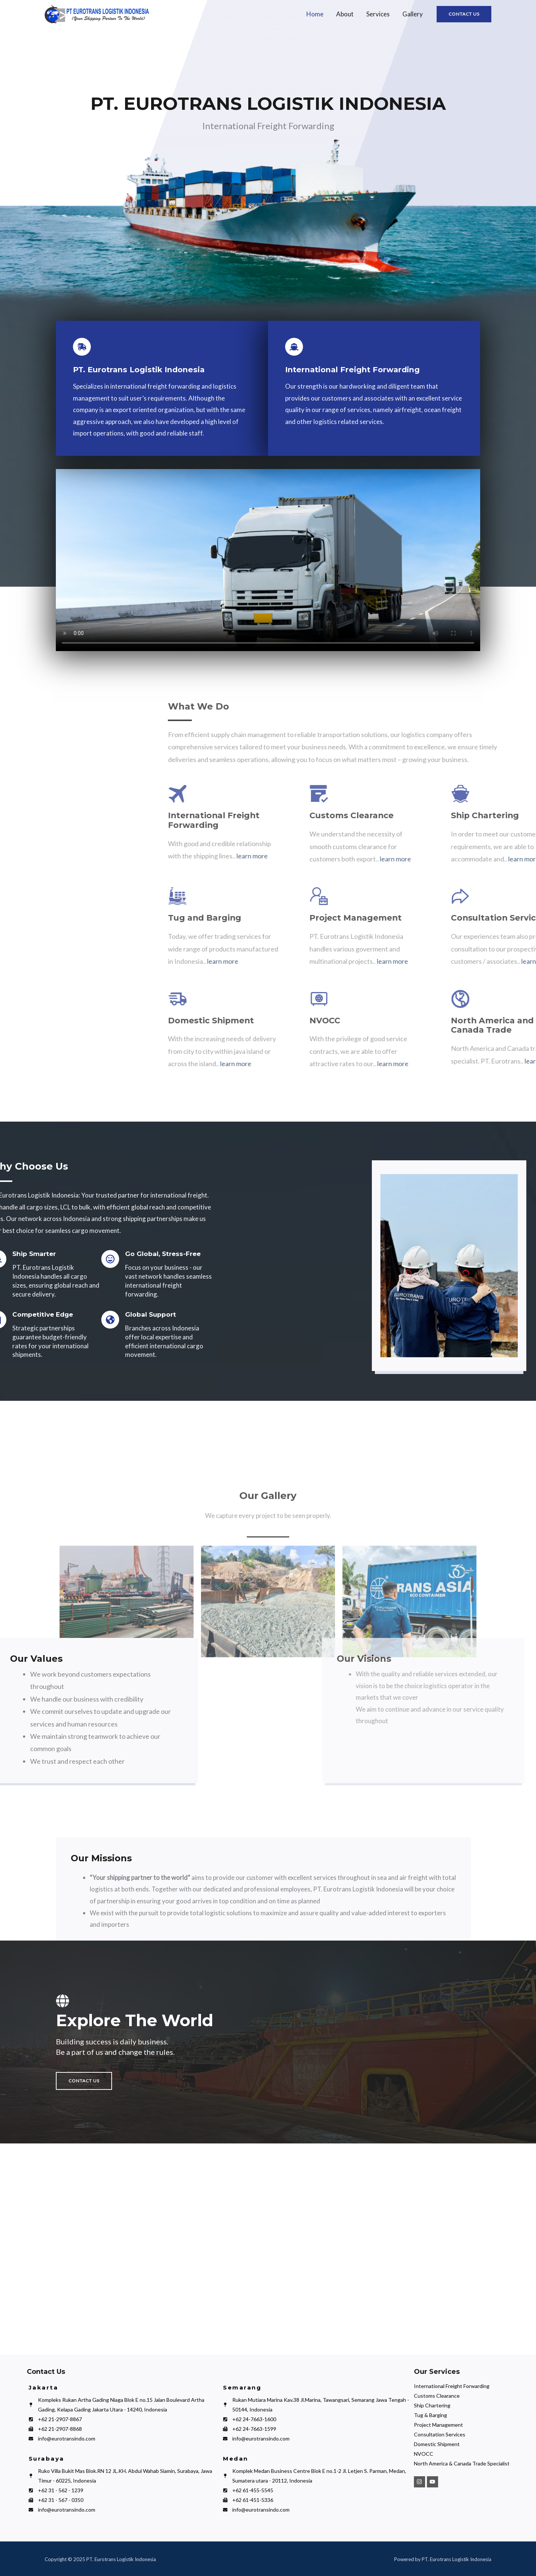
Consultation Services (439, 2434)
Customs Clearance (437, 2395)
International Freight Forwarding (451, 2386)
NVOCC (423, 2454)
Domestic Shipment (437, 2444)
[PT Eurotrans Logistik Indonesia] (268, 2250)
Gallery (412, 14)
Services (378, 14)
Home (314, 14)
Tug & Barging (430, 2415)
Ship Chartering (432, 2405)
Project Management (438, 2425)
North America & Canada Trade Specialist (462, 2463)
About (345, 14)
